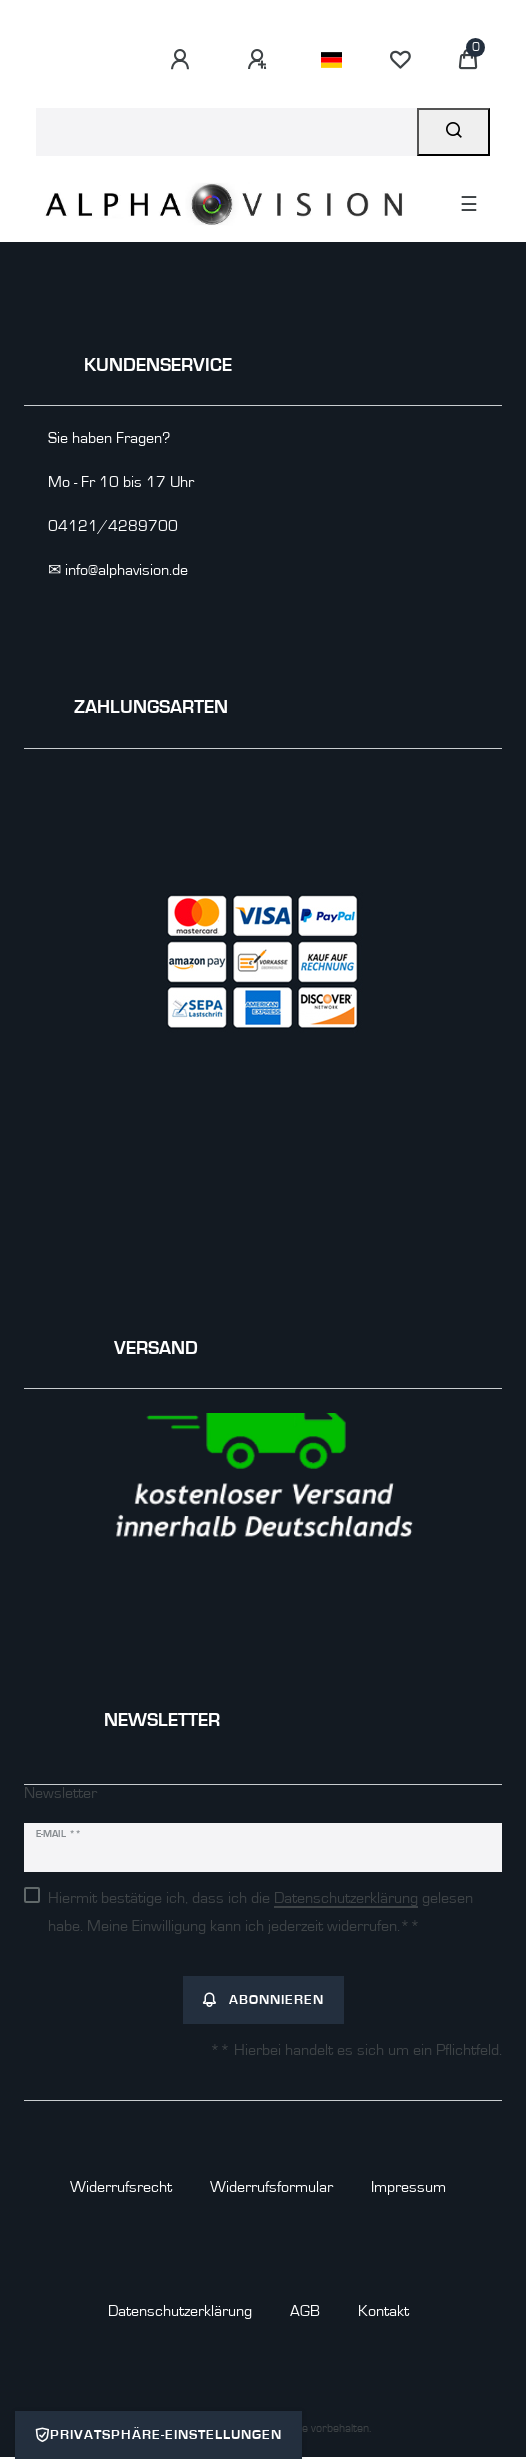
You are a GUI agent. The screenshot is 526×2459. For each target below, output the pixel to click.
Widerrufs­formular (271, 2187)
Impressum (408, 2187)
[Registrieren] (260, 60)
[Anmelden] (183, 60)
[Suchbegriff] (226, 132)
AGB (305, 2311)
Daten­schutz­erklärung (180, 2311)
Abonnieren (263, 2000)
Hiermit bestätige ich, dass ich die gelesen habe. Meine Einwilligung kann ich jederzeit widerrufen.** (260, 1912)
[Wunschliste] (400, 60)
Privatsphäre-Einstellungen (158, 2435)
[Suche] (453, 132)
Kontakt (383, 2311)
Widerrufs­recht (121, 2187)
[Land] (331, 60)
